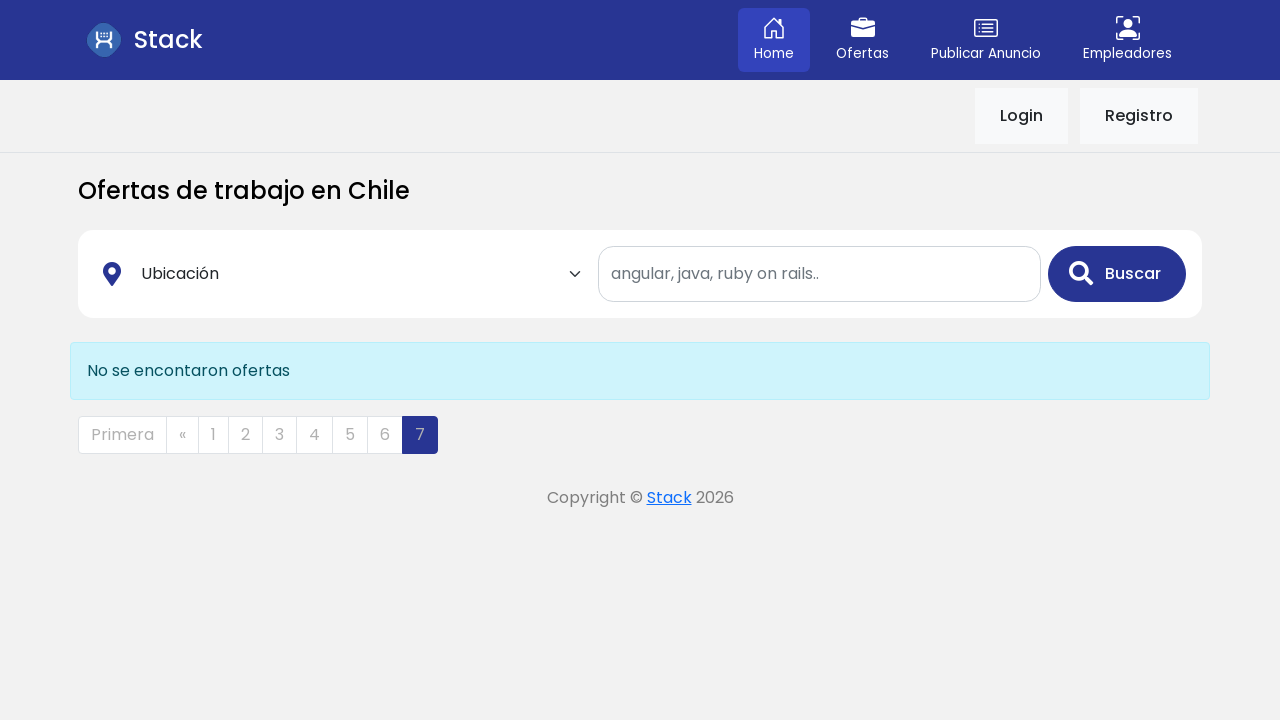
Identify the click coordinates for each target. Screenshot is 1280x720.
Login (1021, 115)
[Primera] (122, 435)
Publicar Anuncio (986, 39)
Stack (669, 497)
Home (774, 39)
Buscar (1115, 273)
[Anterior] (182, 435)
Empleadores (1127, 39)
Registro (1139, 115)
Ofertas (862, 39)
